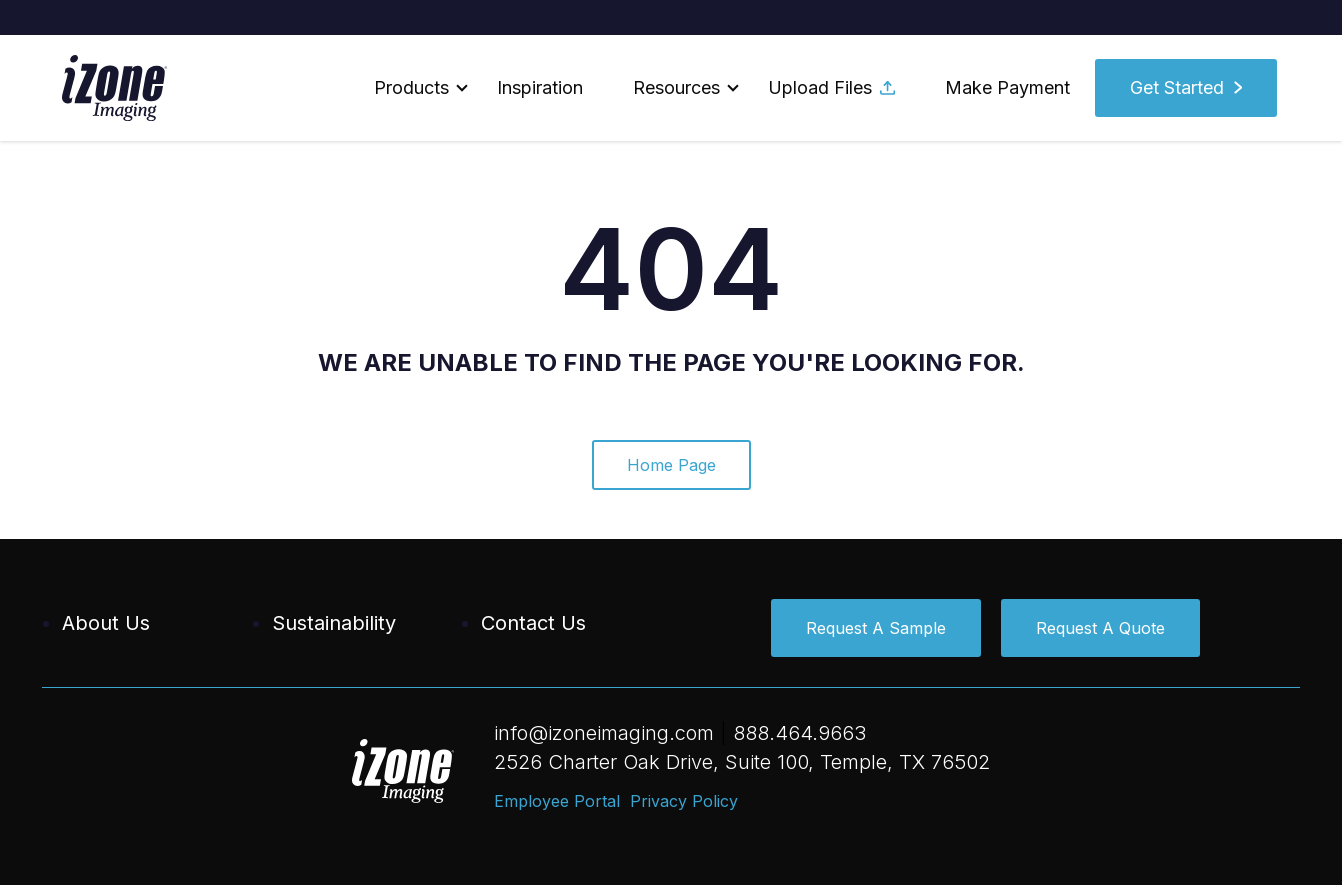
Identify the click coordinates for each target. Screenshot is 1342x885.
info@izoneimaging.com (604, 733)
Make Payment (1007, 87)
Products (411, 87)
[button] (410, 88)
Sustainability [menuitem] (334, 623)
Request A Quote (1100, 628)
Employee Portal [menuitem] (557, 801)
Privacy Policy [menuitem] (684, 801)
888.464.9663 (799, 733)
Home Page (671, 465)
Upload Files (831, 87)
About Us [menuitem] (106, 623)
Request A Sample (876, 628)
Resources (676, 87)
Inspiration (540, 87)
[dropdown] (410, 88)
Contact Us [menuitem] (533, 623)
